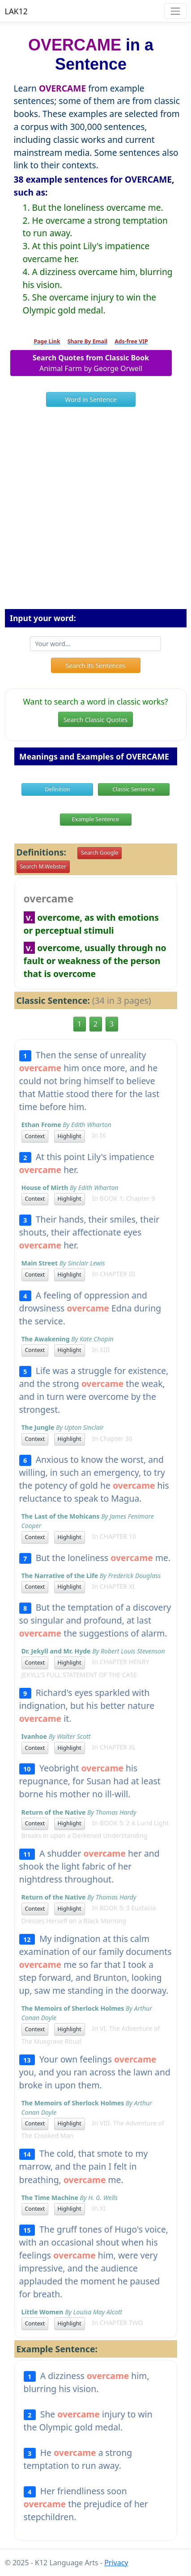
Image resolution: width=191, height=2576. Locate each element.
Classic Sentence (133, 789)
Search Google (99, 852)
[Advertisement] (95, 511)
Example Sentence (95, 819)
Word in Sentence (90, 399)
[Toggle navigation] (175, 11)
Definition (57, 789)
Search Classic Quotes (95, 719)
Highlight (69, 1136)
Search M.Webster (43, 866)
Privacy (116, 2563)
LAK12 (16, 11)
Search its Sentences (95, 665)
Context (35, 1136)
